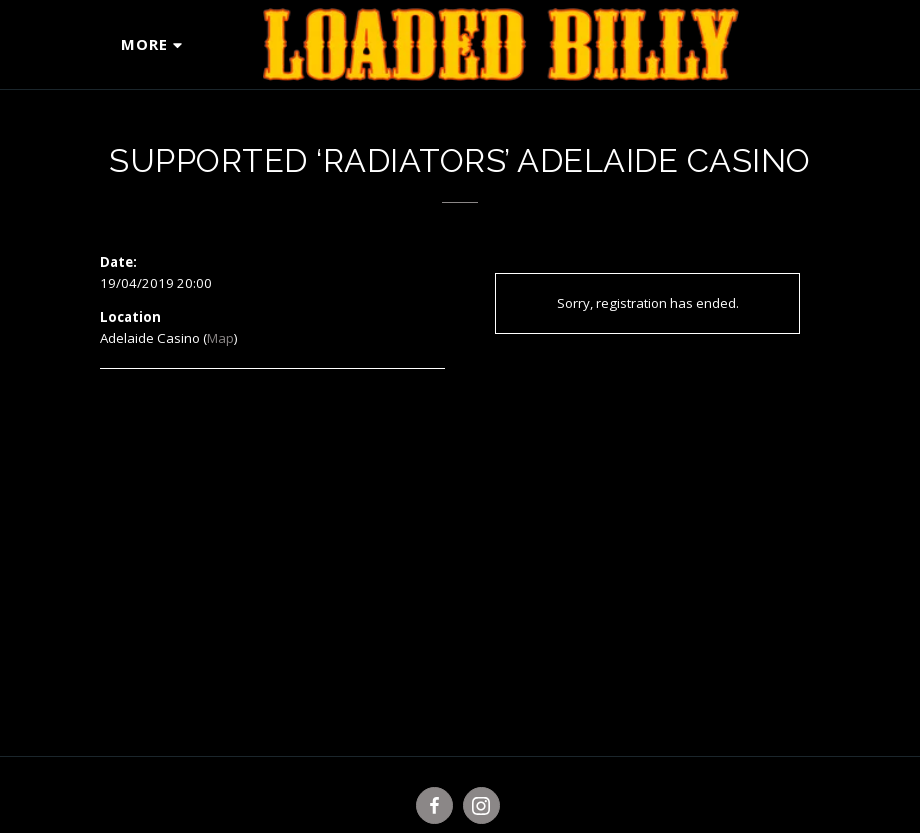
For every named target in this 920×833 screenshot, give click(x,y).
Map (220, 338)
